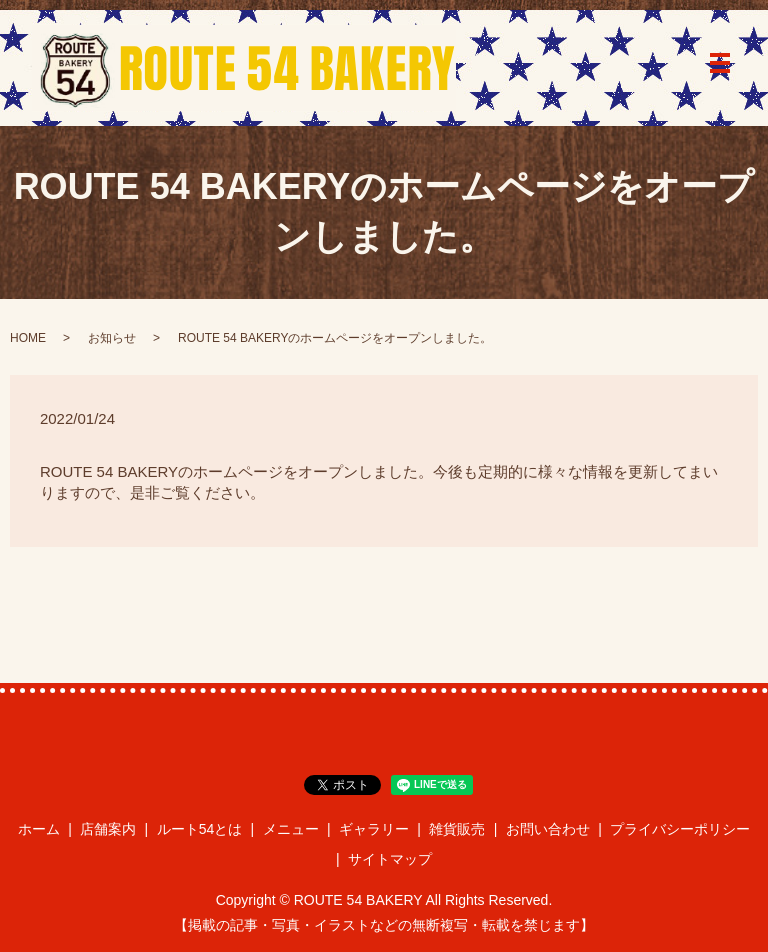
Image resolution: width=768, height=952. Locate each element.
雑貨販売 (457, 829)
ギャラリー (374, 829)
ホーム (39, 829)
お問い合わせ (548, 829)
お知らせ (112, 338)
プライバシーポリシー (680, 829)
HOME (28, 338)
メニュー (291, 829)
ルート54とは (200, 829)
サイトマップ (390, 859)
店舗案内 (108, 829)
